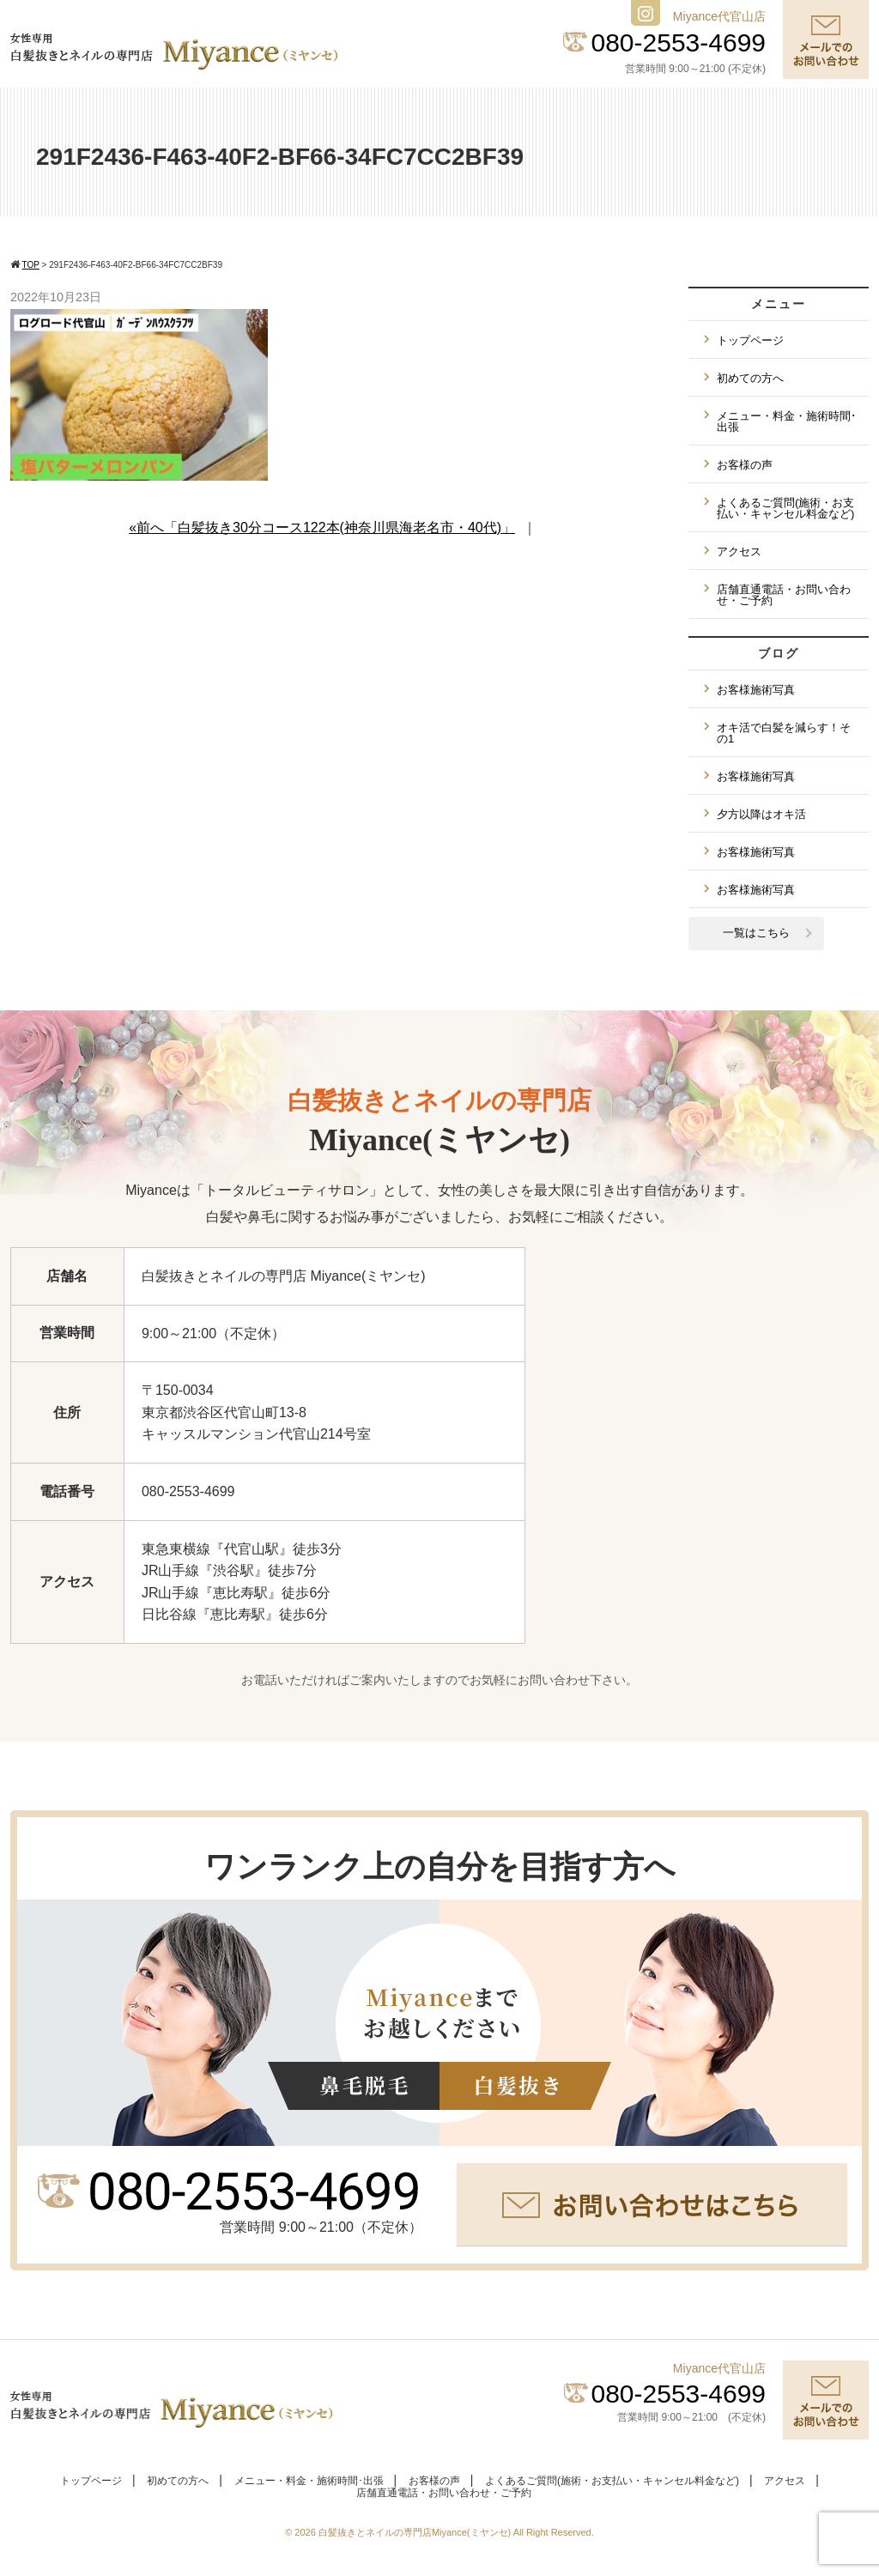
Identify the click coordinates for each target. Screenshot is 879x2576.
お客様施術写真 (756, 689)
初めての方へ (750, 378)
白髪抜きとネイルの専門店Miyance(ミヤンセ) (415, 2532)
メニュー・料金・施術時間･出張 (787, 421)
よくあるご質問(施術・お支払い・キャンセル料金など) (785, 508)
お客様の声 (745, 464)
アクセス (739, 551)
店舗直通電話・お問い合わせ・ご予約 (784, 595)
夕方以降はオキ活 (761, 814)
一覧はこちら (756, 932)
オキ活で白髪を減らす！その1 (784, 733)
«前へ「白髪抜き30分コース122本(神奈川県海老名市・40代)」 (322, 527)
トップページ (750, 340)
